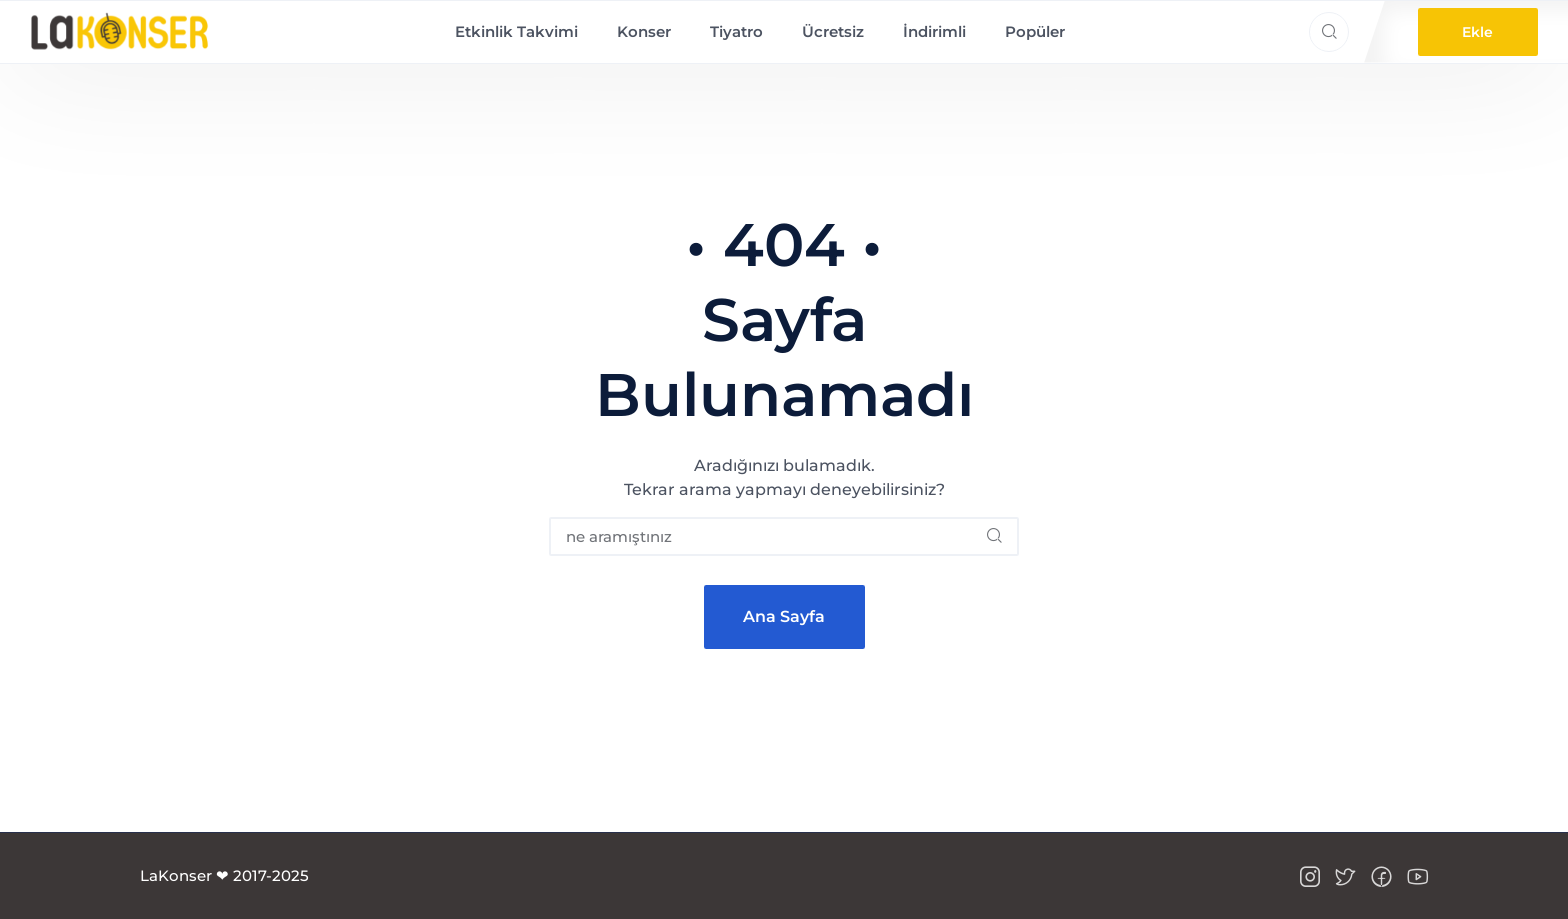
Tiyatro (736, 31)
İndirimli (934, 31)
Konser (644, 31)
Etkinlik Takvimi (516, 31)
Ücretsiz (833, 31)
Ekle (1477, 32)
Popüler (1035, 31)
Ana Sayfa (784, 616)
